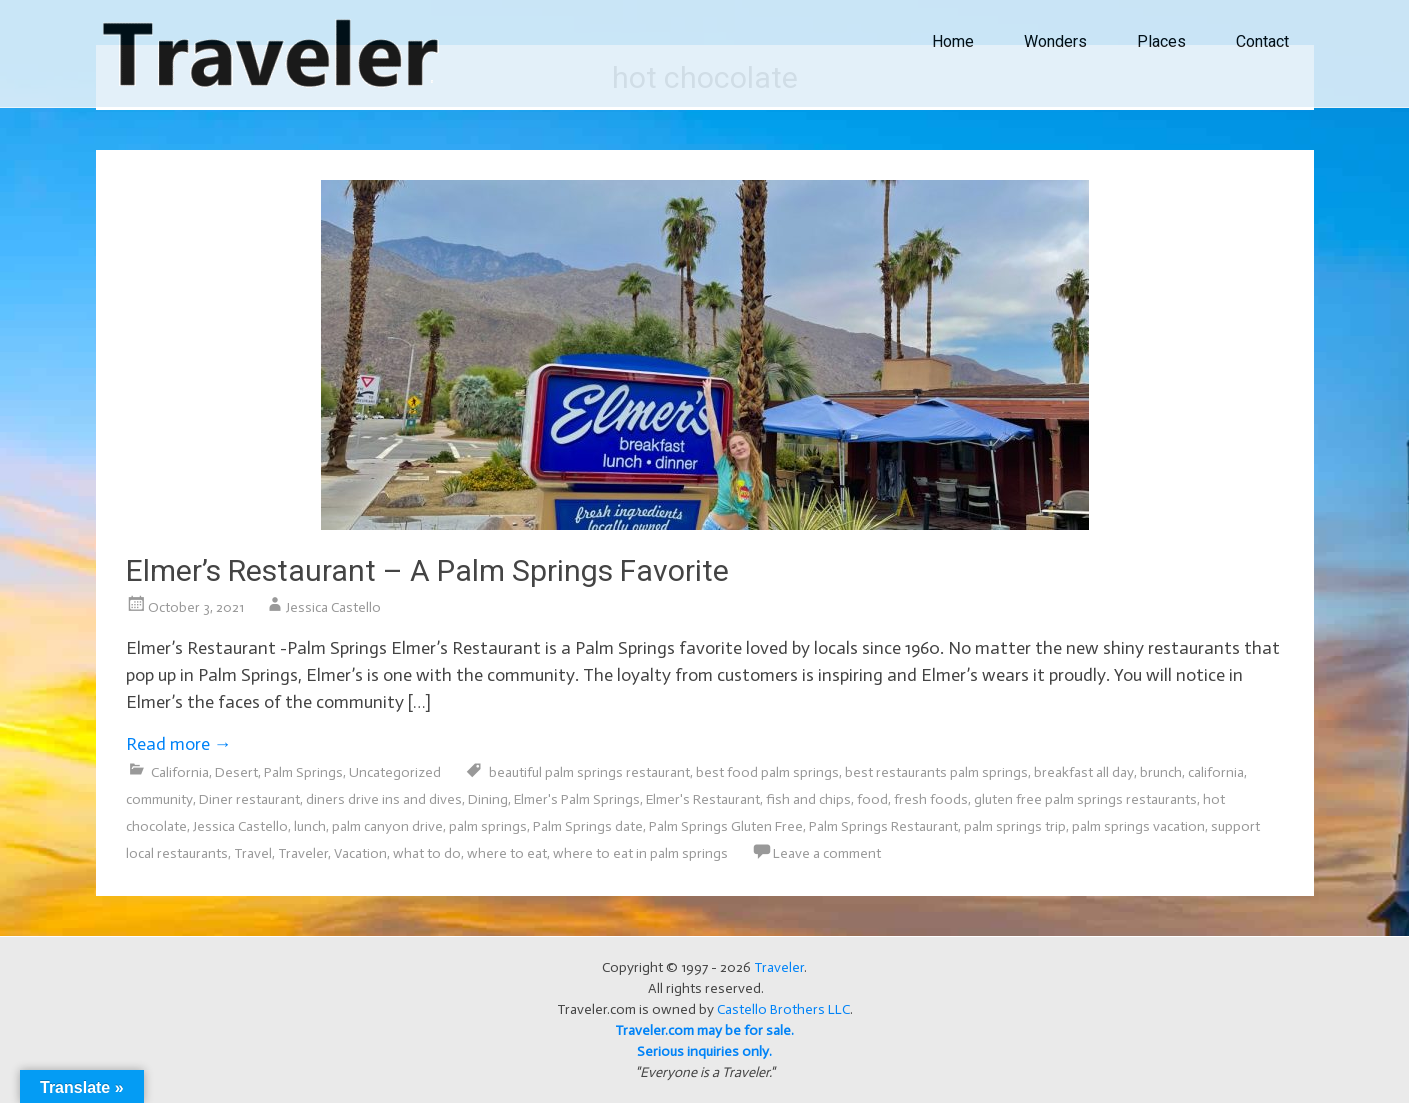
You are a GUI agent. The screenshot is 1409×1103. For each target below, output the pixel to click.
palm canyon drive (387, 826)
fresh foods (931, 799)
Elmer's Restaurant (703, 799)
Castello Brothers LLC (783, 1009)
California (180, 772)
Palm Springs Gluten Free (726, 826)
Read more (179, 744)
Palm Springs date (588, 826)
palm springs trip (1015, 826)
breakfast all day (1084, 772)
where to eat (507, 853)
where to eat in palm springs (640, 853)
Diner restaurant (249, 799)
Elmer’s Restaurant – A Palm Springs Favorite (427, 570)
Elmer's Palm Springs (577, 799)
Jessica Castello (333, 607)
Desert (236, 772)
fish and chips (808, 799)
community (159, 799)
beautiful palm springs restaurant (589, 772)
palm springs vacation (1138, 826)
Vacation (360, 853)
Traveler (303, 853)
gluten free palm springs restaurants (1085, 799)
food (872, 799)
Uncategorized (395, 772)
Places (1161, 41)
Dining (488, 799)
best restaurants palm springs (936, 772)
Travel (253, 853)
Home (953, 41)
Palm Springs (303, 772)
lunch (310, 826)
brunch (1161, 772)
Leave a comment (827, 853)
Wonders (1055, 41)
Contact (1262, 41)
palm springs (488, 826)
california (1216, 772)
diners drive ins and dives (384, 799)
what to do (427, 853)
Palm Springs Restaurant (883, 826)
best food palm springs (767, 772)
